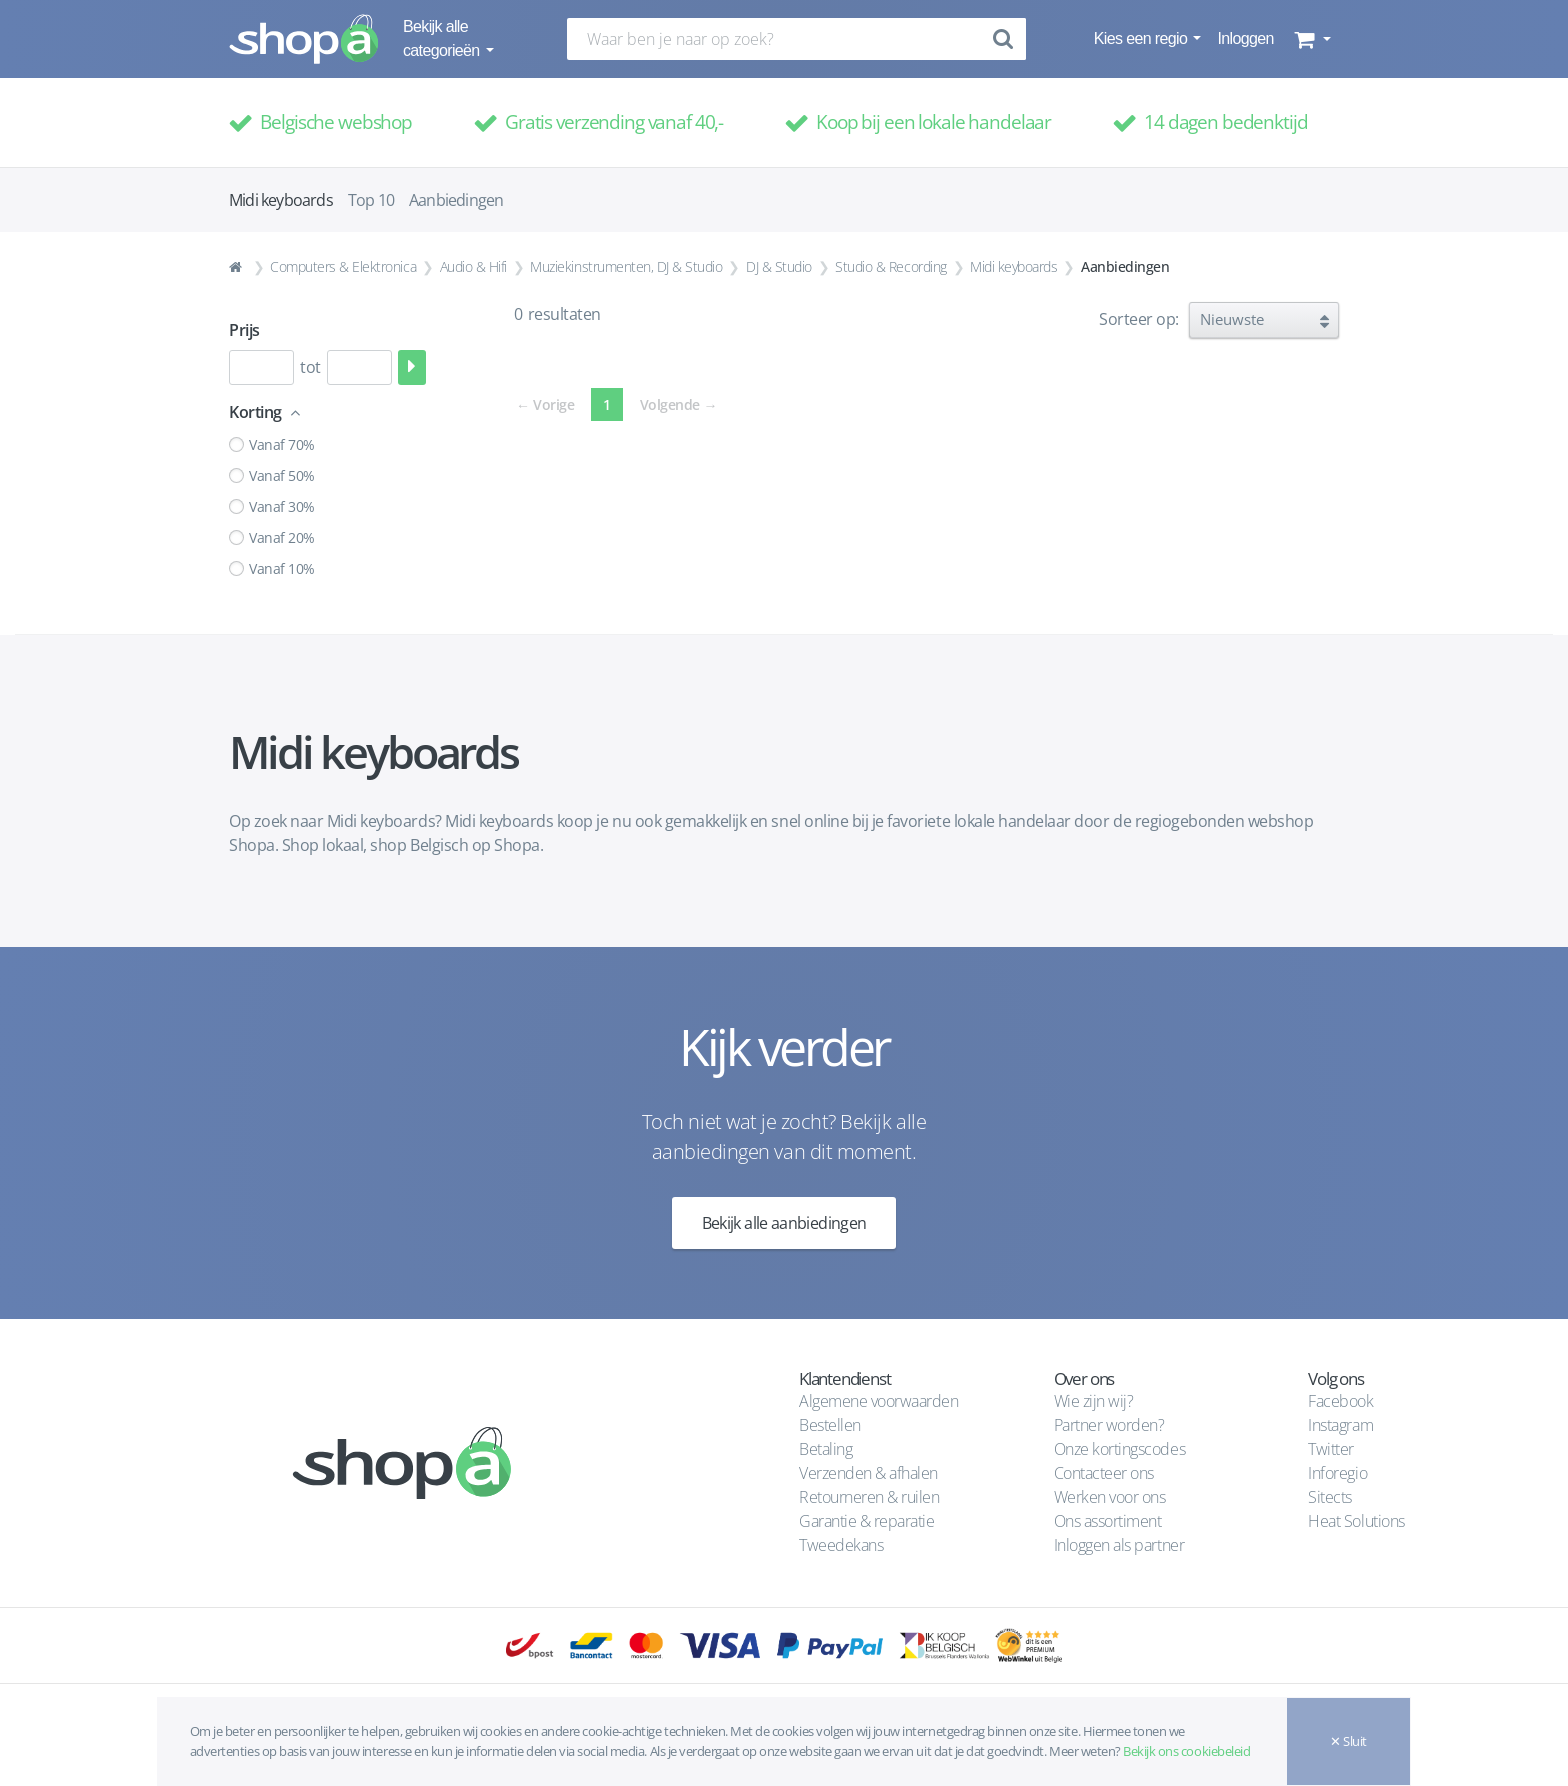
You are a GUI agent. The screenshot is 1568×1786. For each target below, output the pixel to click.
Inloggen (1245, 38)
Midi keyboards (1013, 266)
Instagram (1340, 1425)
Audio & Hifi (473, 266)
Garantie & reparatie (866, 1521)
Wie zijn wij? (1094, 1401)
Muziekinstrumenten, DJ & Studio (626, 266)
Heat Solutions (1358, 1521)
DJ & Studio (779, 266)
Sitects (1331, 1497)
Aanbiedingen (456, 200)
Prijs (244, 330)
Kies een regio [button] (1142, 38)
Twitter (1331, 1449)
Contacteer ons (1104, 1473)
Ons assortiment (1108, 1521)
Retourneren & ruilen (869, 1497)
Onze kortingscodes (1119, 1449)
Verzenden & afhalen (868, 1473)
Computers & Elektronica (343, 266)
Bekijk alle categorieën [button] (443, 38)
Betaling (825, 1449)
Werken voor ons (1110, 1497)
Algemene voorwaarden (878, 1401)
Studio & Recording (890, 266)
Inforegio (1339, 1473)
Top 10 (371, 200)
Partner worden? (1109, 1425)
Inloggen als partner (1119, 1545)
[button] (1310, 39)
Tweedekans (841, 1545)
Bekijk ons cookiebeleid (1186, 1751)
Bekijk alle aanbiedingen (784, 1223)
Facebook (1340, 1401)
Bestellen (830, 1425)
